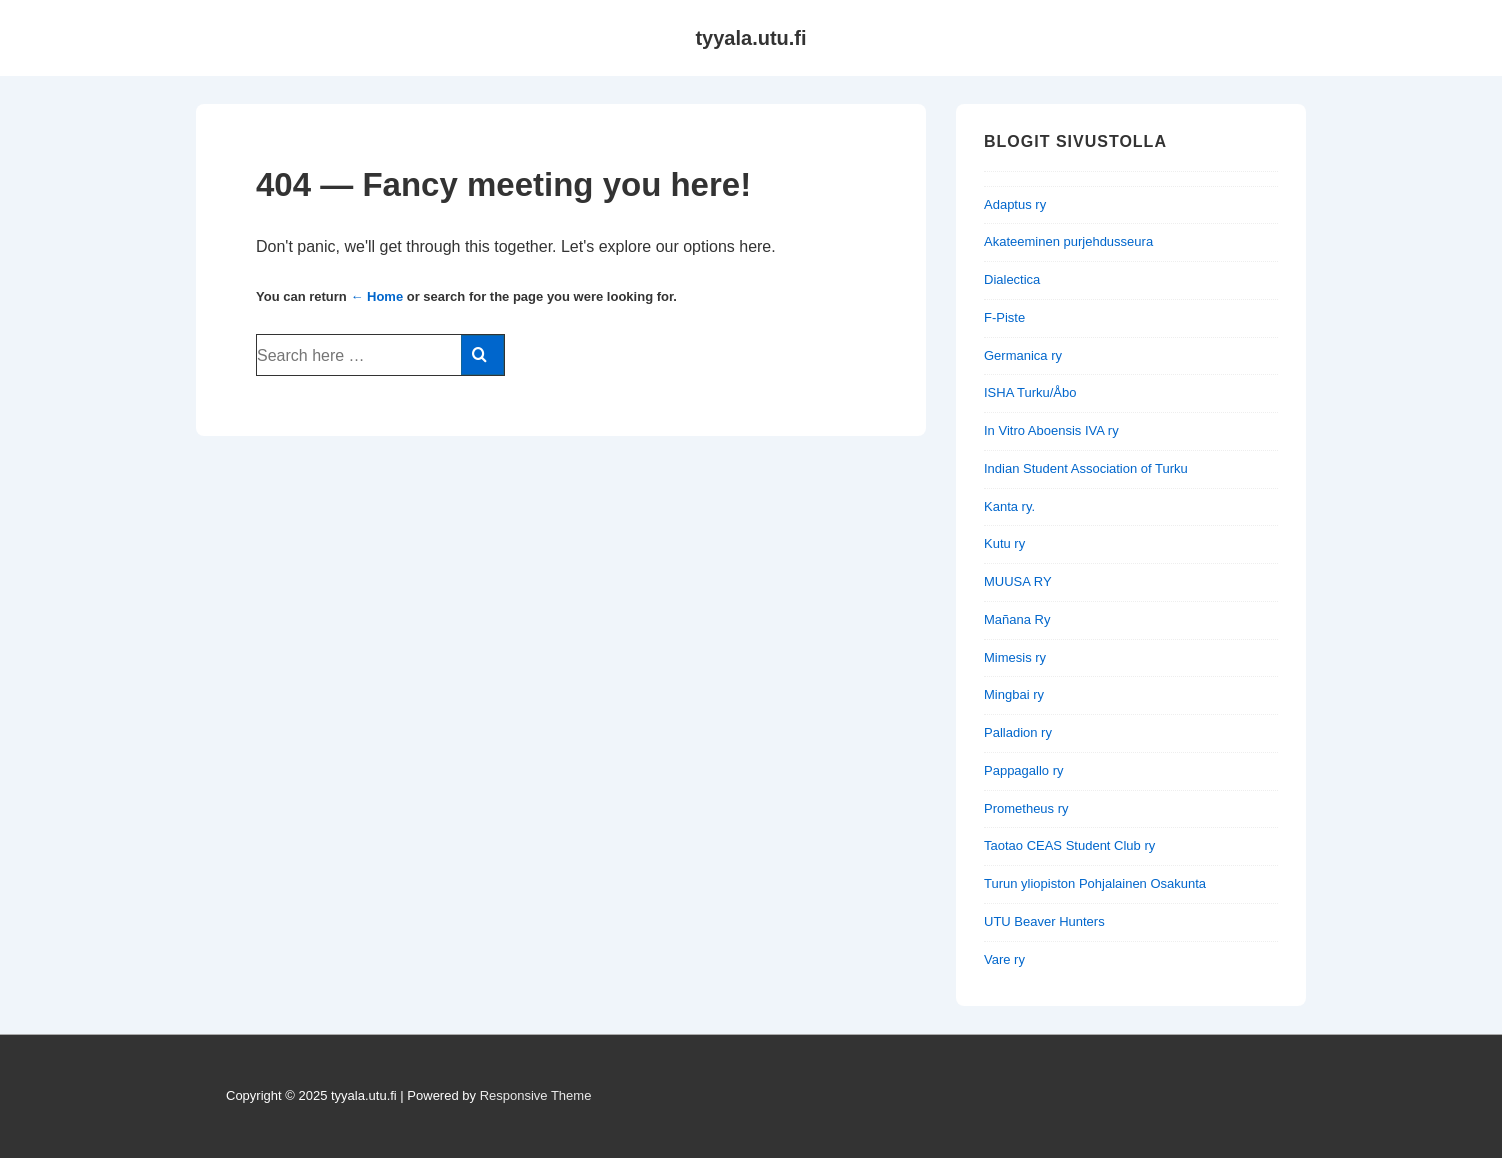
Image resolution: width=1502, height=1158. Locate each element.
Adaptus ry (1015, 204)
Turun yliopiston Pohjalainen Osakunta (1095, 883)
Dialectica (1012, 279)
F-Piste (1004, 317)
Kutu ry (1004, 543)
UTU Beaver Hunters (1044, 921)
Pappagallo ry (1024, 770)
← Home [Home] (376, 296)
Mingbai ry (1014, 694)
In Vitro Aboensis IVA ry (1051, 430)
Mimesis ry (1015, 657)
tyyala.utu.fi (750, 38)
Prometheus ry (1026, 808)
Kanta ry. (1009, 506)
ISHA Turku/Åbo (1030, 392)
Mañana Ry (1017, 619)
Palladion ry (1018, 732)
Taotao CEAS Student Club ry (1069, 845)
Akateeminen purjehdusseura (1068, 241)
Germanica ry (1023, 355)
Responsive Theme (536, 1095)
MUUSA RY (1018, 581)
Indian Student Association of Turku (1086, 468)
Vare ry (1004, 959)
